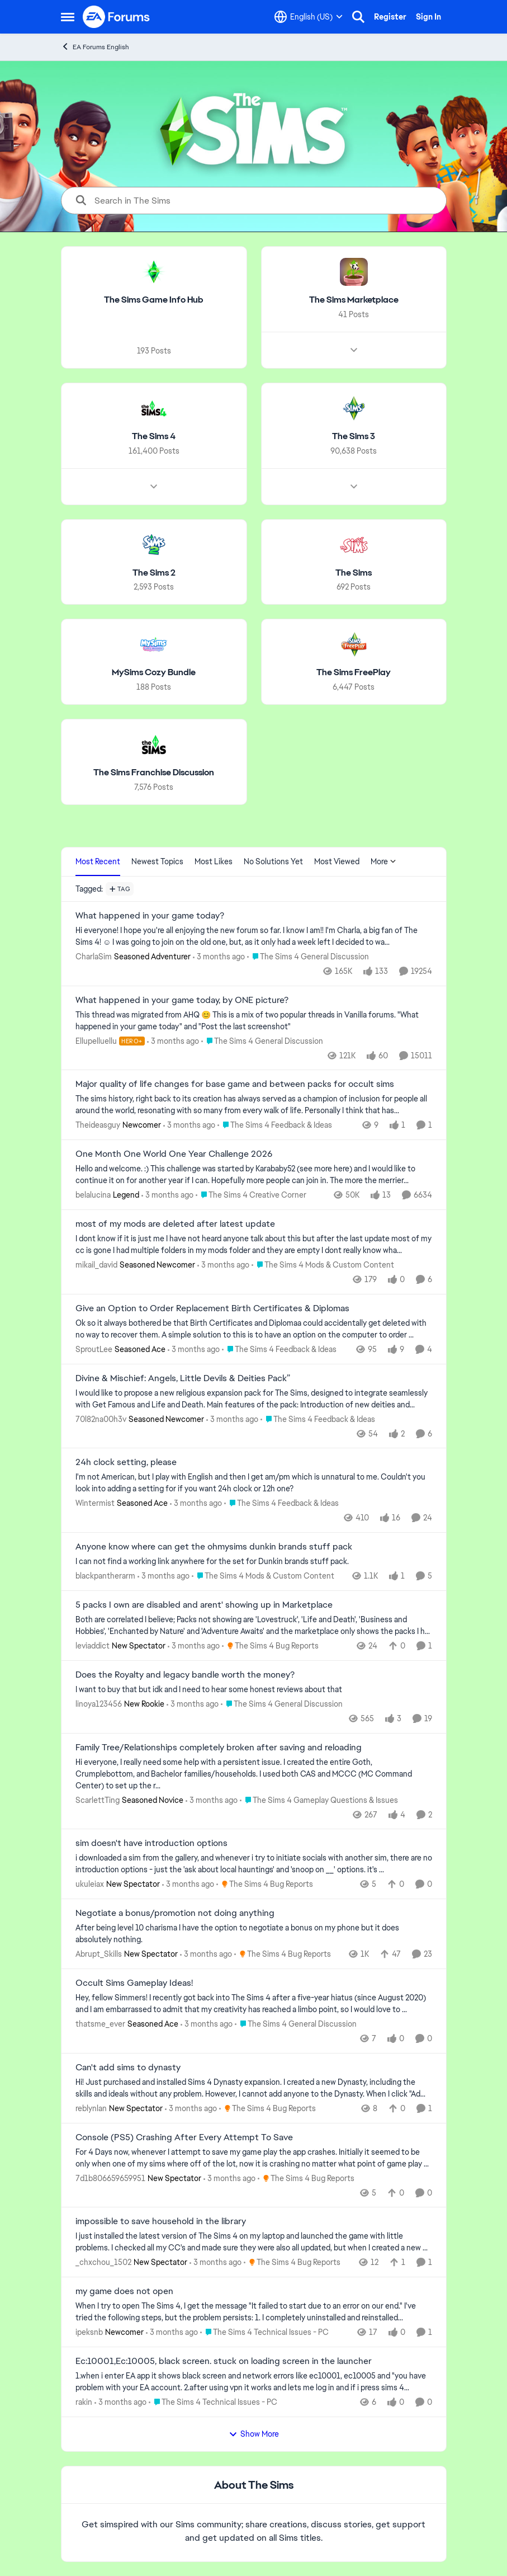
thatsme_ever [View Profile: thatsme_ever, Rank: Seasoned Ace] (100, 2024)
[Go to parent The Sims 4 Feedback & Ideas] (274, 1125)
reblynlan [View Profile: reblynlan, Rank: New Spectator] (91, 2108)
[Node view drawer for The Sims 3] (353, 486)
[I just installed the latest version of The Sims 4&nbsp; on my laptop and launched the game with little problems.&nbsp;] (253, 2242)
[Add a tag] (120, 889)
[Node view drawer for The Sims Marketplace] (353, 350)
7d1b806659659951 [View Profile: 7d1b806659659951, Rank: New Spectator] (110, 2178)
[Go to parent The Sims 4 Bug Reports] (270, 1646)
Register (390, 17)
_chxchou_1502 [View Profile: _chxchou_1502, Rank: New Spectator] (103, 2262)
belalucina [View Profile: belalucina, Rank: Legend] (93, 1195)
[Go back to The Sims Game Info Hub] (153, 300)
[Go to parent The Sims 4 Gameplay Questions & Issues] (319, 1800)
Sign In (428, 17)
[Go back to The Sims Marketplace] (353, 300)
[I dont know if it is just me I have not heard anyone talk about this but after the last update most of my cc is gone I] (253, 1244)
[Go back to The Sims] (353, 572)
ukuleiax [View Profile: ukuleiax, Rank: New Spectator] (89, 1884)
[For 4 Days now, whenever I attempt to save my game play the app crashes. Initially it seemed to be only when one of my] (253, 2157)
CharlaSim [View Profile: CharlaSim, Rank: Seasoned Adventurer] (93, 957)
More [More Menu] (383, 861)
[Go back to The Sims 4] (154, 436)
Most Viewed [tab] (336, 861)
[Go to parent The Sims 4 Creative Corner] (251, 1195)
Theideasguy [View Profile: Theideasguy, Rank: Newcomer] (97, 1125)
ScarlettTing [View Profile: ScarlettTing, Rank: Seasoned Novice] (97, 1800)
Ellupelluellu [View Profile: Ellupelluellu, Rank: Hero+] (96, 1040)
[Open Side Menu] (67, 16)
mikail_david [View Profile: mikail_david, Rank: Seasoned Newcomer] (96, 1265)
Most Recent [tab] (97, 861)
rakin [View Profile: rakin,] (83, 2402)
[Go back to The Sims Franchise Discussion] (153, 773)
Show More (254, 2434)
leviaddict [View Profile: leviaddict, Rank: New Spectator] (92, 1646)
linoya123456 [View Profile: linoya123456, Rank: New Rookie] (98, 1704)
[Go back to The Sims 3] (353, 436)
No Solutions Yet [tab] (273, 861)
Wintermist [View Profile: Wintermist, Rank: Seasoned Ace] (95, 1503)
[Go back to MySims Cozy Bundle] (154, 673)
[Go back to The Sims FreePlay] (353, 673)
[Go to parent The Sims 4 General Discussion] (308, 957)
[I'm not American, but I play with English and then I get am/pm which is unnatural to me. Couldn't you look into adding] (253, 1483)
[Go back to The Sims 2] (153, 572)
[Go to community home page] (117, 17)
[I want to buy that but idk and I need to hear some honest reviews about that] (253, 1690)
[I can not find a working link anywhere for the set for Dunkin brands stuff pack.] (253, 1561)
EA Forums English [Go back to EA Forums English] (95, 46)
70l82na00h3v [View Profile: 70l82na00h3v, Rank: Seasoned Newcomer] (100, 1419)
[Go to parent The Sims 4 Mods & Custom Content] (323, 1265)
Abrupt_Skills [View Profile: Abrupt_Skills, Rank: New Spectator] (98, 1954)
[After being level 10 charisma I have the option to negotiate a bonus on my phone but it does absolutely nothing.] (253, 1934)
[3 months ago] (219, 957)
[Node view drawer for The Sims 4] (153, 486)
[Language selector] (308, 17)
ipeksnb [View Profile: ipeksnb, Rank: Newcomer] (89, 2332)
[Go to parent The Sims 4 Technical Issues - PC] (264, 2332)
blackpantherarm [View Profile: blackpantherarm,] (105, 1576)
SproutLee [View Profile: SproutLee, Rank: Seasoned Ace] (93, 1349)
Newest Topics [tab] (157, 861)
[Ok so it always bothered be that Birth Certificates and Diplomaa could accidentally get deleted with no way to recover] (253, 1329)
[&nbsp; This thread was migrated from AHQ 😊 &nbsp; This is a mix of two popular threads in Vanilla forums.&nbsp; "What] (253, 1020)
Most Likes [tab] (214, 861)
